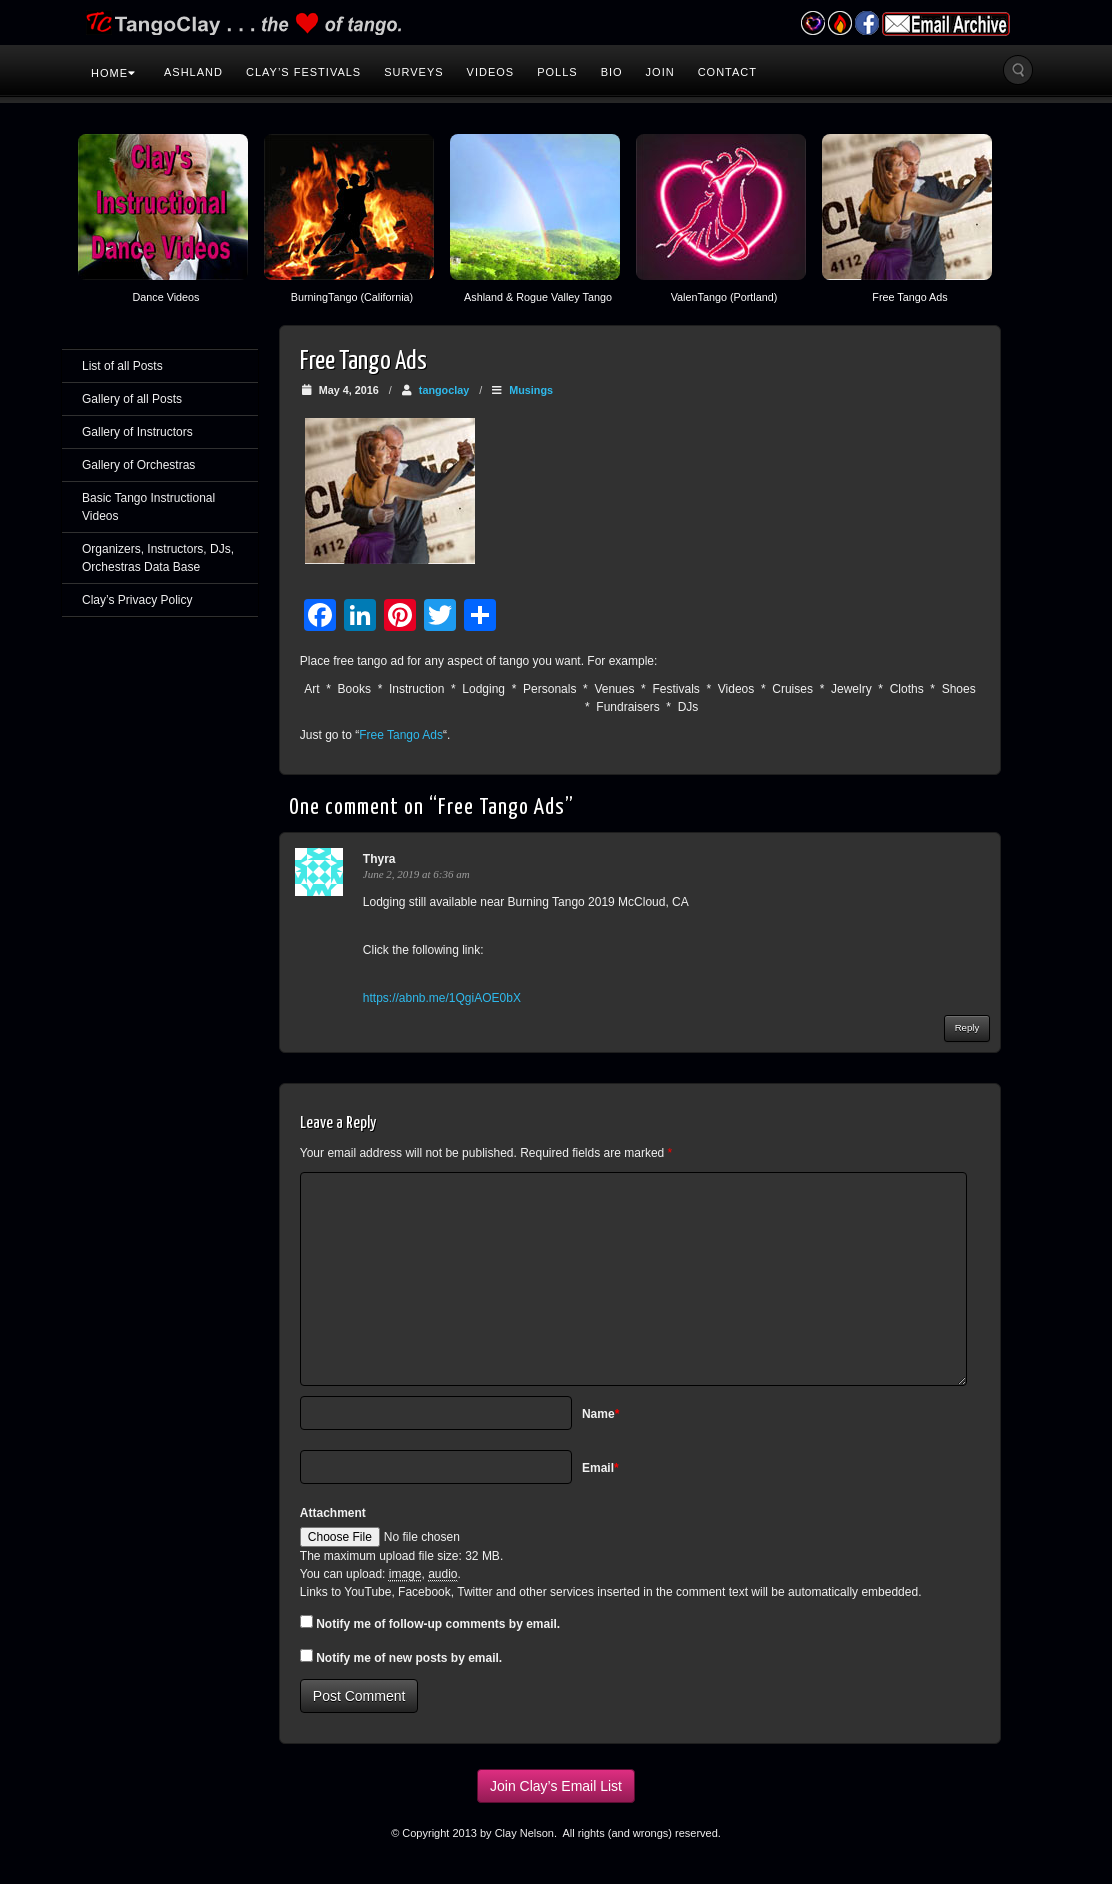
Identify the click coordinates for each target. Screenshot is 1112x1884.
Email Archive (946, 24)
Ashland (193, 72)
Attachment (333, 1513)
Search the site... (1018, 70)
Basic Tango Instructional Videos (148, 507)
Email (600, 1468)
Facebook (866, 23)
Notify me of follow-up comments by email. (438, 1624)
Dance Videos (165, 297)
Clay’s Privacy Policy (137, 600)
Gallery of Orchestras (138, 465)
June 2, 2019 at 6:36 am (416, 874)
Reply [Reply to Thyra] (967, 1027)
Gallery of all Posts (132, 399)
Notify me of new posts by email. (409, 1658)
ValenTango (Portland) (724, 297)
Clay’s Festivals (303, 72)
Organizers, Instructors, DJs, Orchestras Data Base (158, 558)
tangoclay (444, 390)
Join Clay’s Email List (556, 1786)
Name (600, 1414)
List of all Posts (122, 366)
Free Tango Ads (909, 297)
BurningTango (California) (352, 297)
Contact (727, 72)
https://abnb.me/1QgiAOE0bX (442, 998)
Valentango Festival (812, 23)
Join (660, 72)
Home (113, 73)
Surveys (413, 72)
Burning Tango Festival (839, 23)
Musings (531, 390)
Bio (612, 72)
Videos (491, 72)
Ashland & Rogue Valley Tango (538, 297)
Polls (557, 72)
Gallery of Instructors (137, 432)
